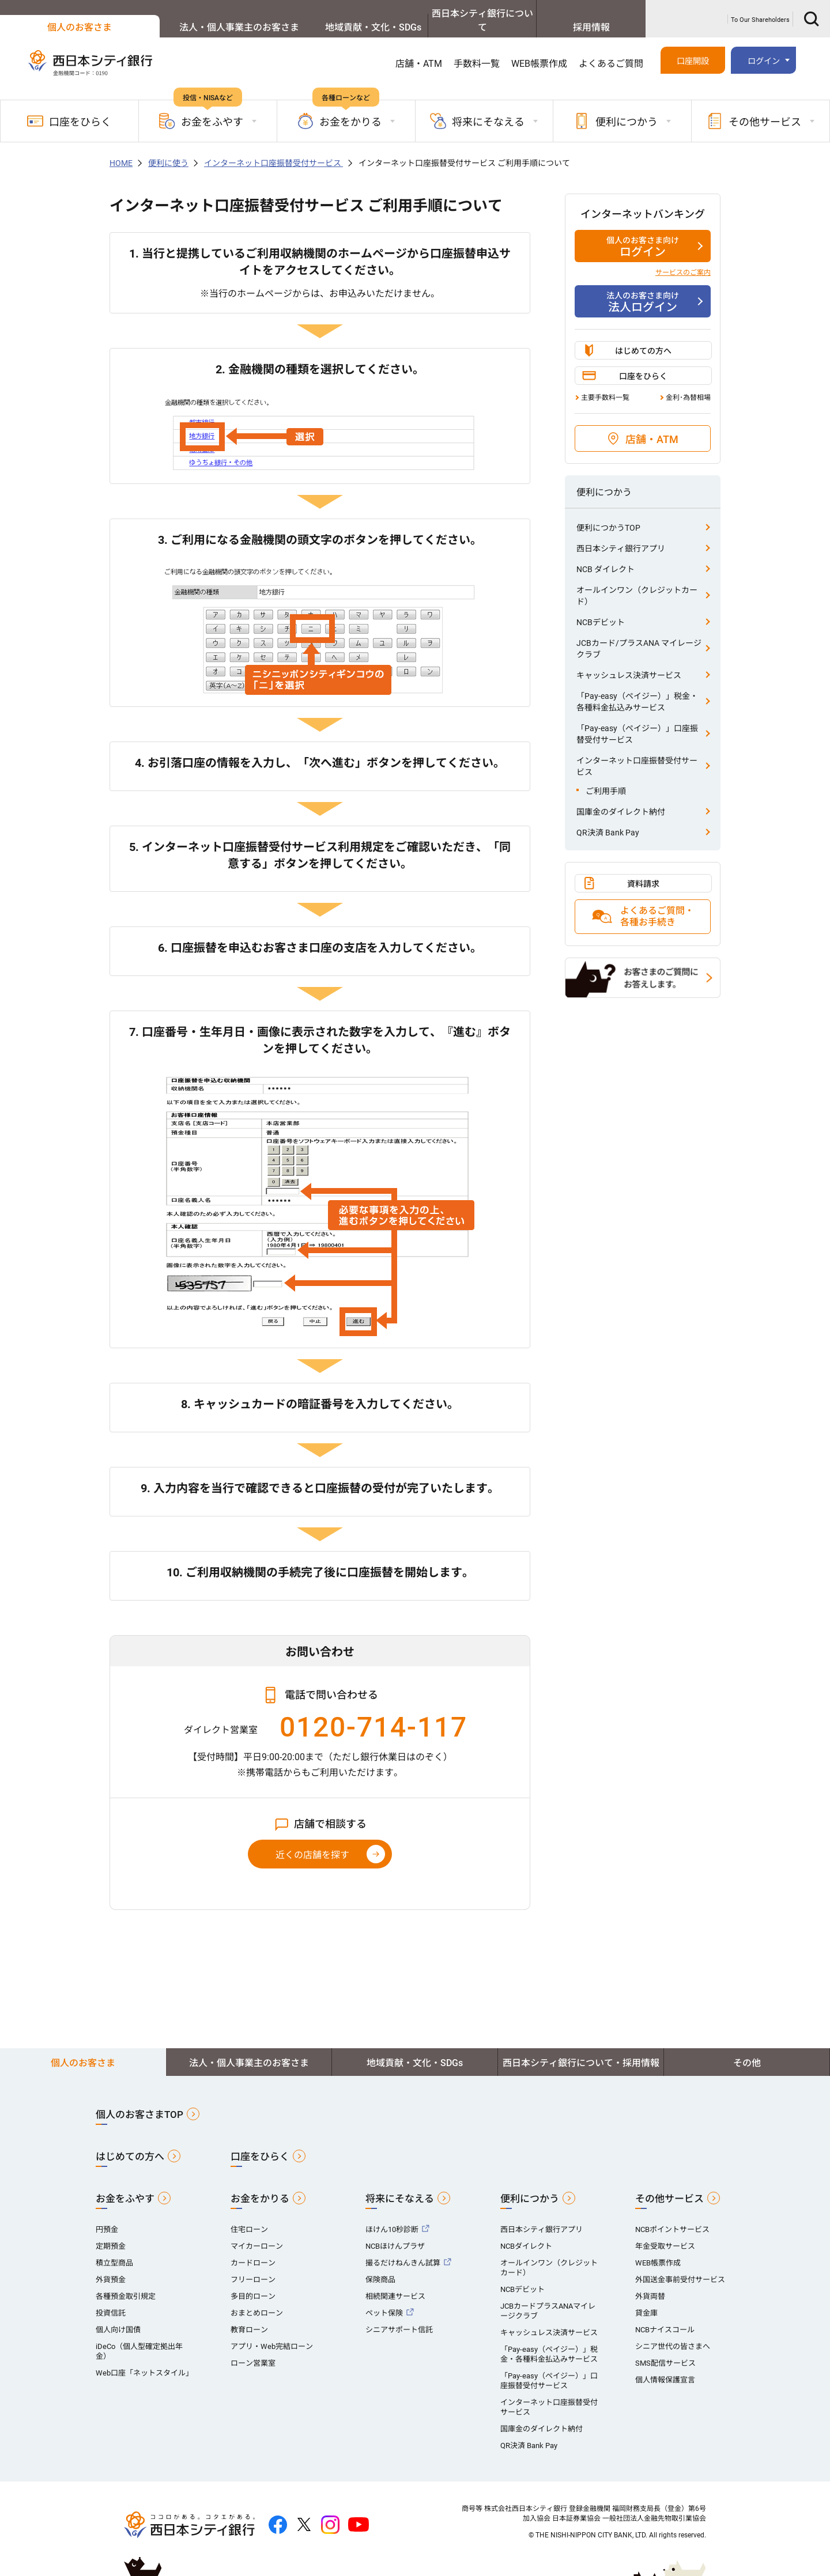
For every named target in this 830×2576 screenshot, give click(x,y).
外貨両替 (650, 2282)
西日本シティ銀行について (452, 13)
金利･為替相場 (688, 384)
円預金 (107, 2215)
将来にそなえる (399, 2185)
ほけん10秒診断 (391, 2215)
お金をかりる (260, 2185)
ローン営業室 (253, 2349)
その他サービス (669, 2185)
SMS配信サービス (665, 2349)
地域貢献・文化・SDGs (322, 13)
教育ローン (249, 2316)
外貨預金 (111, 2265)
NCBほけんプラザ (395, 2232)
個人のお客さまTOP (139, 2100)
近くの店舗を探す (312, 1841)
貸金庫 (646, 2299)
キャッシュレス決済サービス (628, 661)
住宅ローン (249, 2215)
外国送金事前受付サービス (680, 2265)
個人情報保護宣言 (665, 2366)
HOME (121, 149)
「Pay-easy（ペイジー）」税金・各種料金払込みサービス (637, 688)
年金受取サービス (665, 2232)
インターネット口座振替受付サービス (273, 149)
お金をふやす (125, 2185)
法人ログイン (643, 288)
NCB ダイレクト (605, 555)
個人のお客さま (64, 13)
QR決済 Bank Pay (607, 818)
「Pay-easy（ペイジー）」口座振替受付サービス (637, 720)
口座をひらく (69, 107)
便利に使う (168, 149)
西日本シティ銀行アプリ (620, 534)
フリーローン (253, 2265)
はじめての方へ (643, 337)
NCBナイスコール (665, 2316)
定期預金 (111, 2232)
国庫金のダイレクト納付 (620, 798)
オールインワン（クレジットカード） (636, 582)
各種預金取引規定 (126, 2282)
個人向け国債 (118, 2316)
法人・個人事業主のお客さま (194, 13)
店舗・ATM (418, 49)
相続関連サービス (395, 2282)
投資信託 (111, 2299)
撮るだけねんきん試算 (402, 2249)
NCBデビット (600, 608)
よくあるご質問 (611, 49)
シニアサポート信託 (399, 2316)
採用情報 (581, 13)
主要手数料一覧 (605, 384)
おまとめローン (257, 2299)
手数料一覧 (477, 49)
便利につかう (529, 2185)
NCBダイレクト (526, 2232)
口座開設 (692, 49)
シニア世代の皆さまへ (672, 2332)
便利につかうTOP (608, 514)
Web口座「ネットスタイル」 (144, 2359)
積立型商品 (114, 2249)
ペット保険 (384, 2299)
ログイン (763, 49)
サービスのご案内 (683, 259)
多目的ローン (253, 2282)
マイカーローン (257, 2232)
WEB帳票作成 (539, 49)
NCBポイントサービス (672, 2215)
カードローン (253, 2249)
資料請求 (643, 870)
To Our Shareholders (760, 13)
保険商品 (380, 2265)
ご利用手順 (606, 777)
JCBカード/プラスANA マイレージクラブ (638, 635)
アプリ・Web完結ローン (272, 2332)
